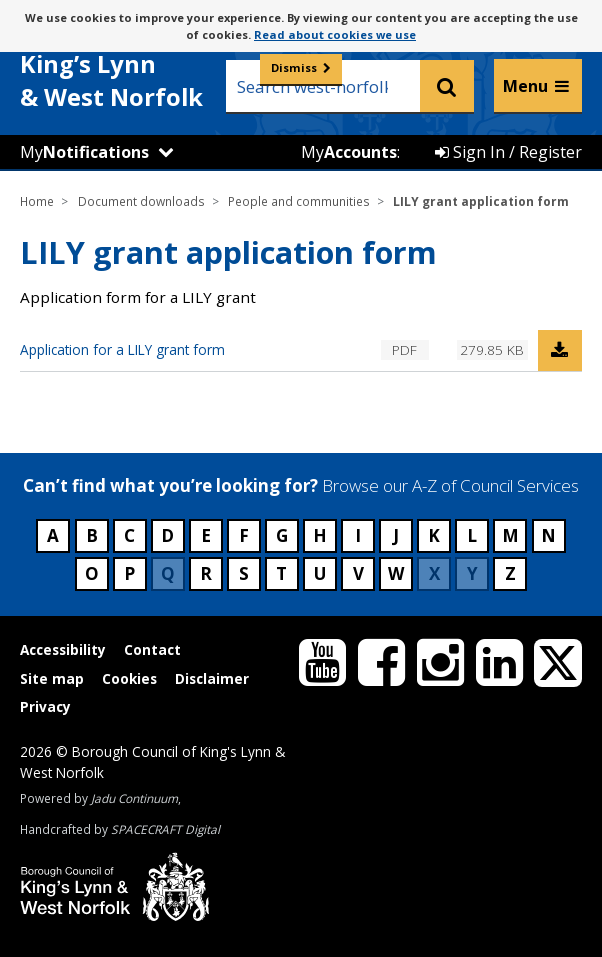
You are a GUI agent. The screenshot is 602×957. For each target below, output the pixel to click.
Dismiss (294, 67)
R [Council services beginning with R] (206, 573)
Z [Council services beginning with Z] (510, 573)
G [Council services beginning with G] (282, 535)
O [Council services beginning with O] (92, 573)
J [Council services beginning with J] (396, 535)
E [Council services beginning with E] (206, 535)
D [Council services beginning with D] (167, 535)
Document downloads (141, 201)
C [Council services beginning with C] (129, 535)
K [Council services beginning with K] (434, 535)
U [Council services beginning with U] (320, 573)
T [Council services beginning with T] (281, 573)
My (84, 152)
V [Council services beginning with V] (358, 573)
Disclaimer (212, 678)
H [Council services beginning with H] (320, 535)
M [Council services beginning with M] (510, 535)
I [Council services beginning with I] (358, 535)
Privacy (45, 706)
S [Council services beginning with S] (244, 573)
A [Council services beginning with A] (53, 535)
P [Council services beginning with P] (129, 573)
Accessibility (63, 649)
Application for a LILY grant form (122, 349)
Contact (152, 649)
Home (37, 201)
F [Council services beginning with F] (244, 535)
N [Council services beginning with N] (548, 535)
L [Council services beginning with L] (472, 535)
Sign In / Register (508, 152)
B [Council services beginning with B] (92, 535)
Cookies (129, 678)
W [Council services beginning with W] (396, 573)
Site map (52, 678)
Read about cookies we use (335, 34)
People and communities (299, 201)
